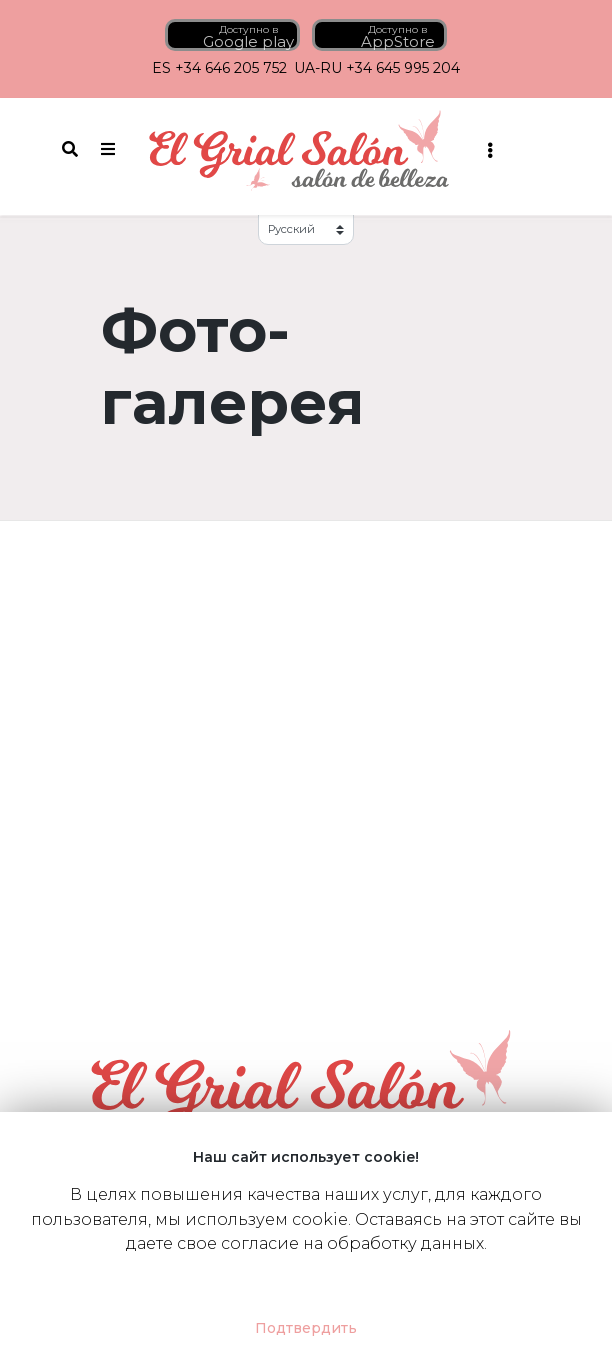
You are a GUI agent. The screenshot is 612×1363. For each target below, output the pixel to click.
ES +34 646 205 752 (219, 68)
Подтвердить (306, 1328)
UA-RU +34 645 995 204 (377, 68)
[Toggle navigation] (489, 150)
